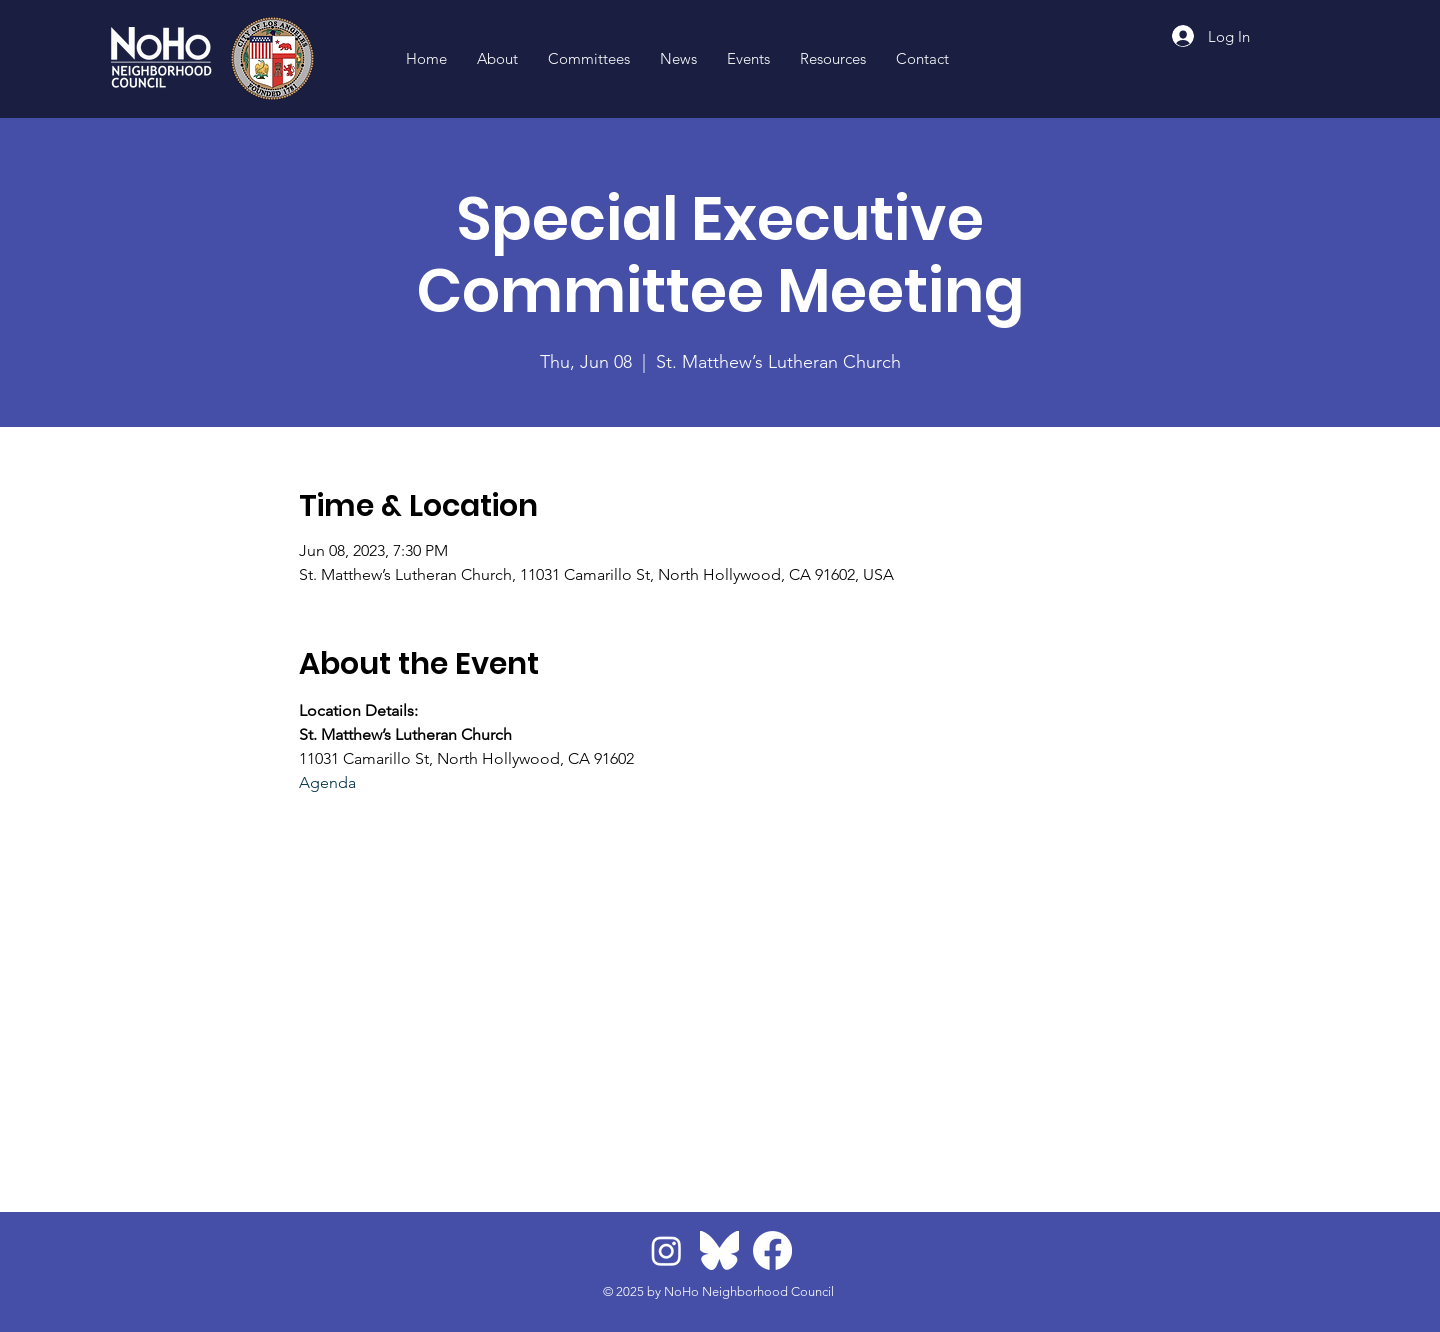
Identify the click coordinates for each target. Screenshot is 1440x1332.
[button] (833, 59)
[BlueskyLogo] (719, 1250)
